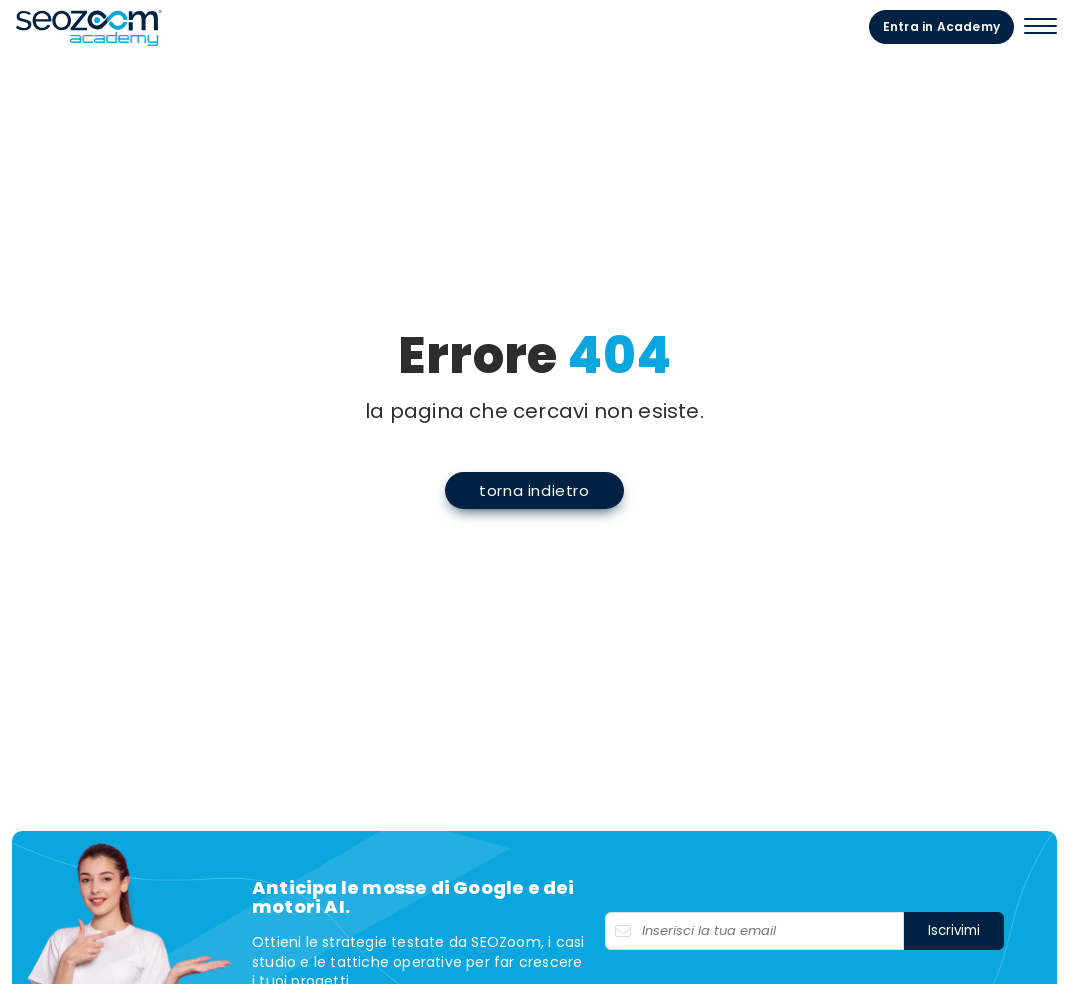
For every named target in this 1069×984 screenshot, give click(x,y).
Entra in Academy (941, 26)
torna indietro (534, 490)
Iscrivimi (954, 930)
